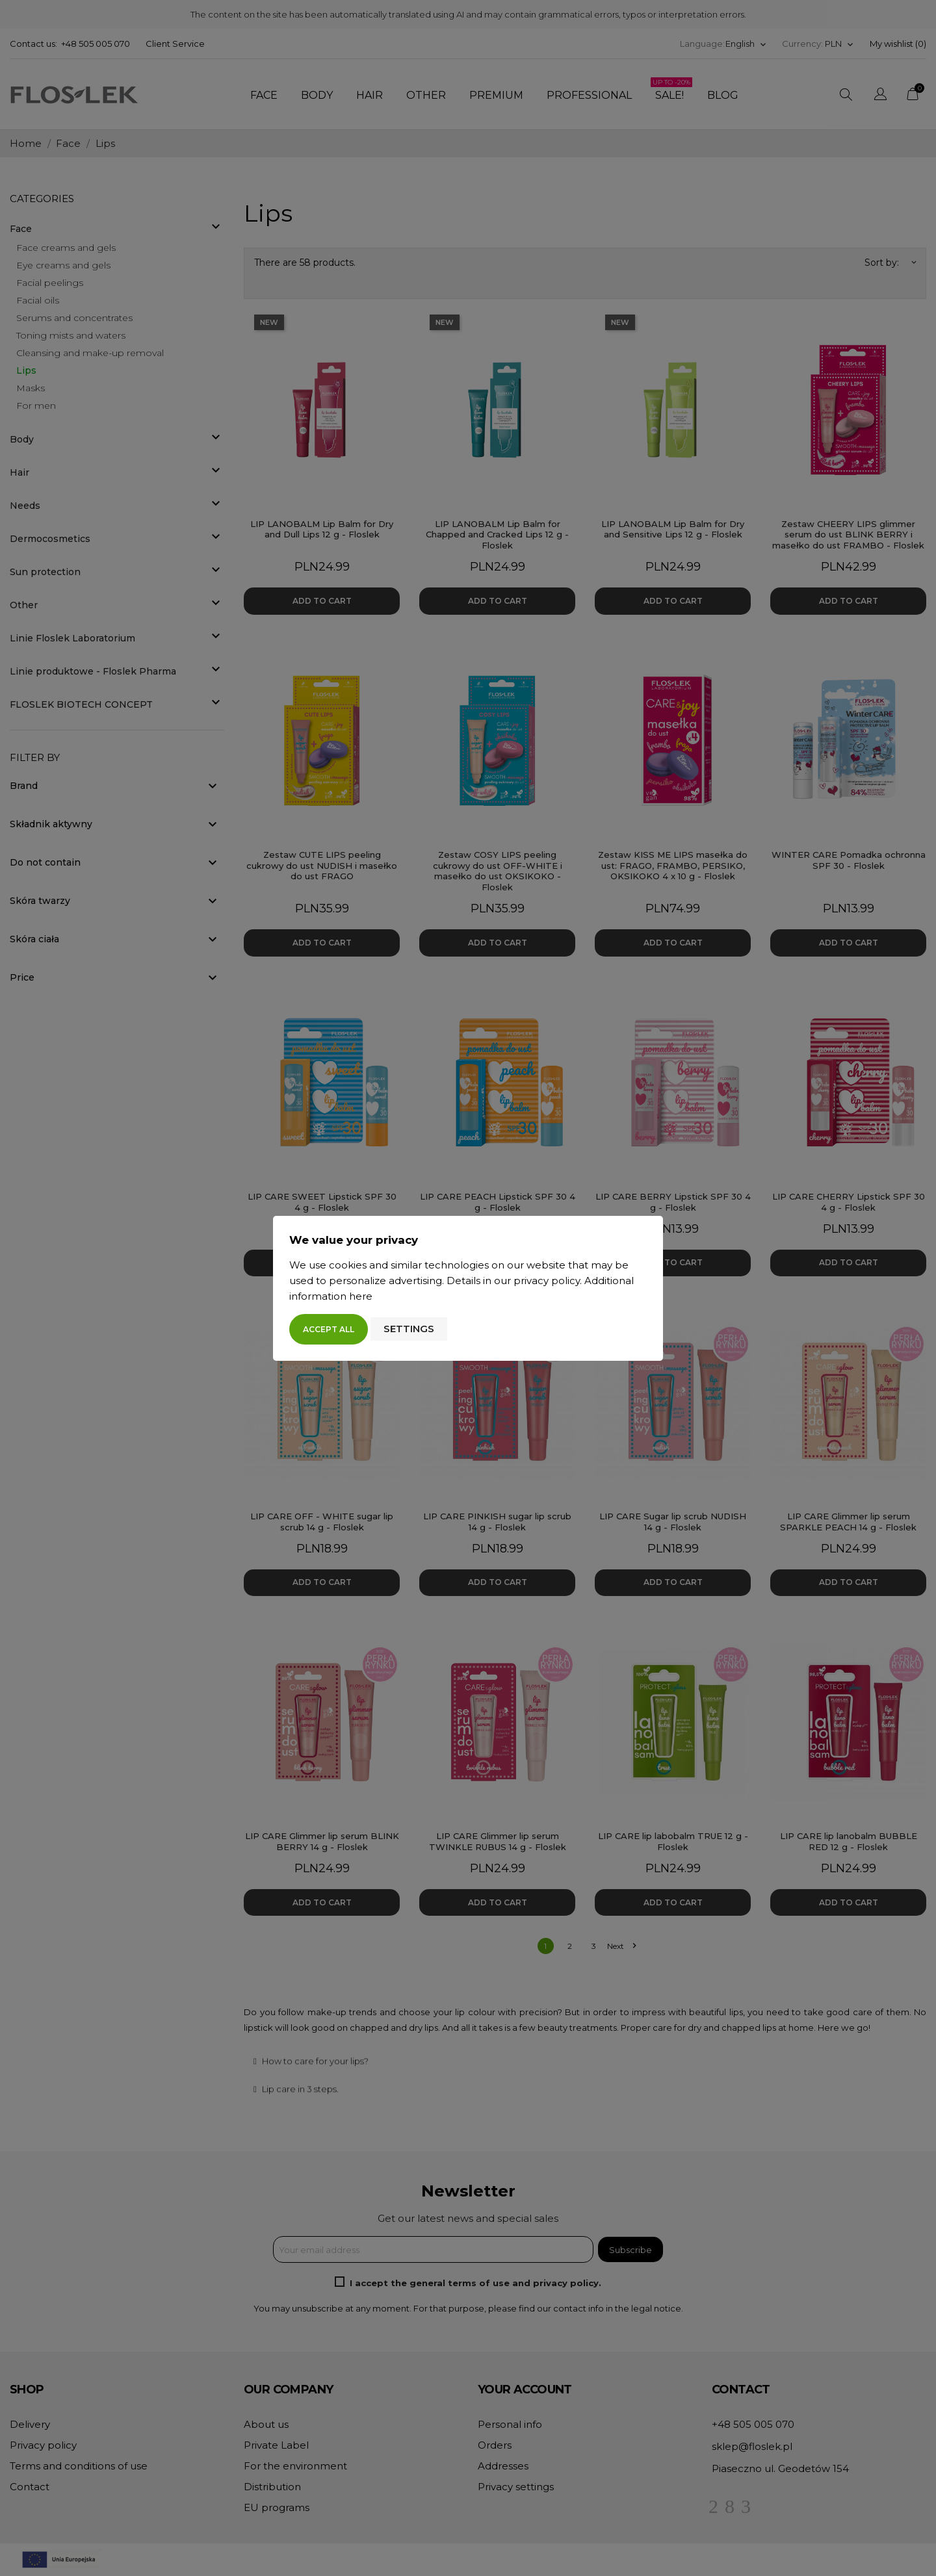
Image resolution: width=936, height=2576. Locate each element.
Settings (409, 1328)
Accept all (328, 1329)
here (360, 1296)
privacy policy (547, 1280)
